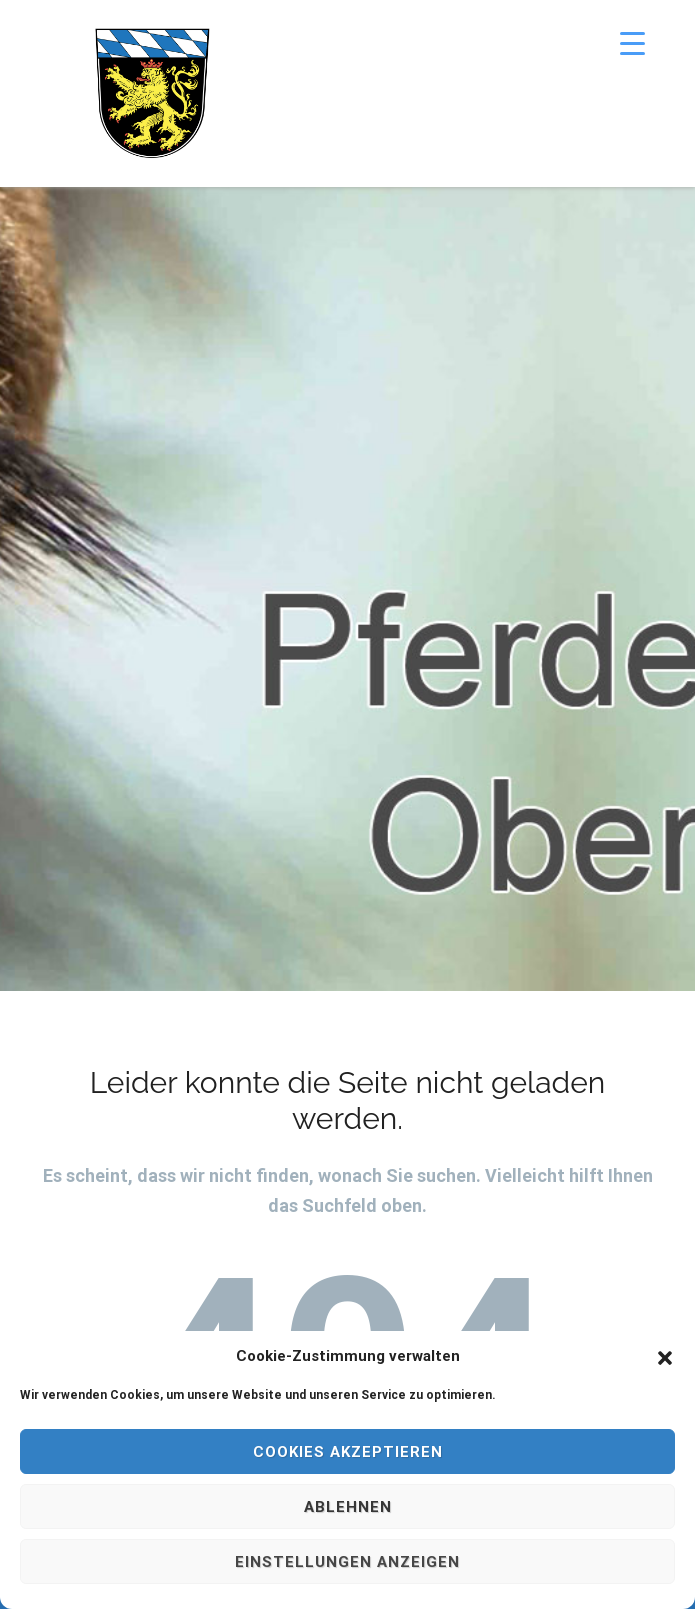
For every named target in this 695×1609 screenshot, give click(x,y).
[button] (665, 1356)
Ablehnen (348, 1507)
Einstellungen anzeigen (347, 1562)
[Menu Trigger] (632, 42)
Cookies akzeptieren (348, 1452)
